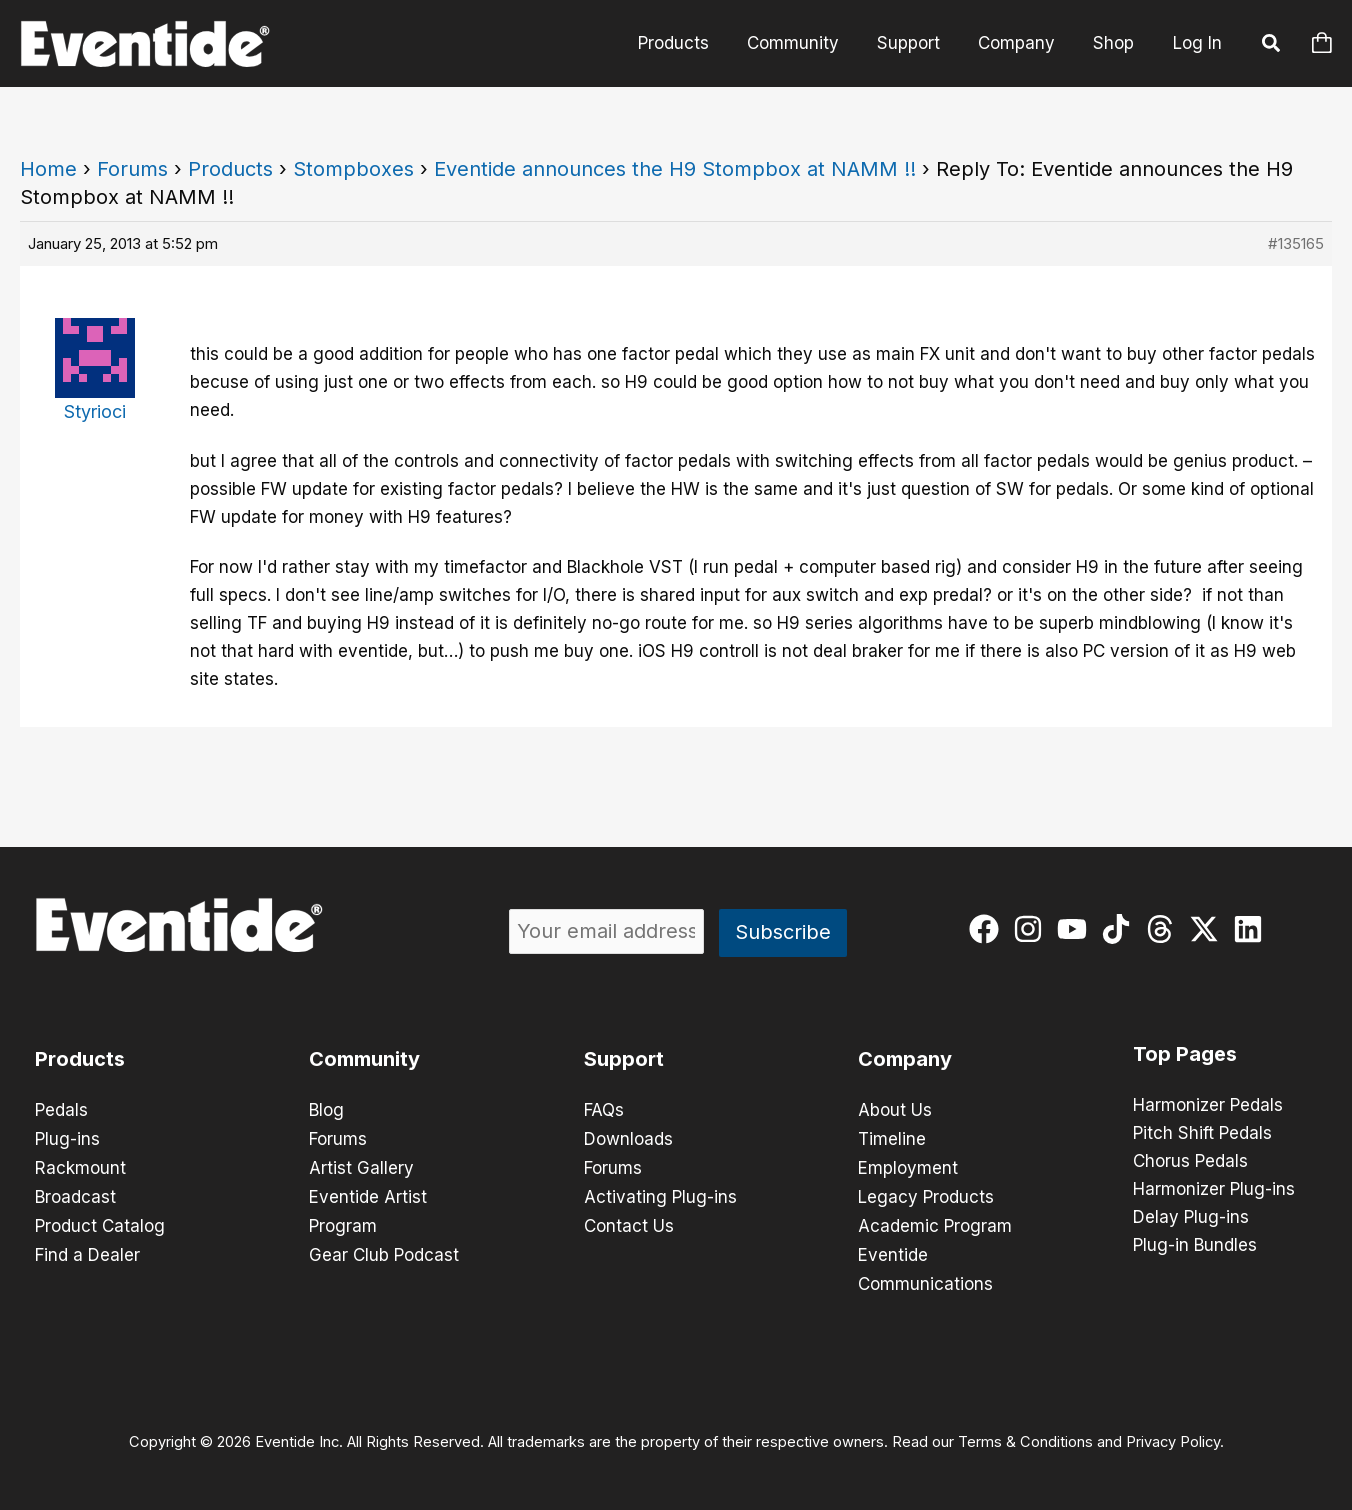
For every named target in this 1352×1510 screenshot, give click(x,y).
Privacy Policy (1173, 1436)
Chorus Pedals (1190, 1162)
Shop (1115, 43)
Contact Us (629, 1222)
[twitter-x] (1208, 929)
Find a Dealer (87, 1250)
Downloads (628, 1138)
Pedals (61, 1110)
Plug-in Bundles (1195, 1246)
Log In (1197, 43)
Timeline (892, 1138)
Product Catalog (100, 1222)
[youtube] (1076, 929)
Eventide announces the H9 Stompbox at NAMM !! (675, 169)
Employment (908, 1166)
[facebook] (988, 929)
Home (48, 169)
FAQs (604, 1110)
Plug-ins (67, 1138)
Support (918, 43)
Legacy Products (926, 1194)
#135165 (1296, 243)
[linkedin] (1252, 929)
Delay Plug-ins (1191, 1218)
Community (807, 43)
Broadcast (75, 1194)
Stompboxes (353, 169)
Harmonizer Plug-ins (1214, 1190)
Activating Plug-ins (660, 1194)
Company (1022, 43)
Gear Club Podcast (384, 1250)
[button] (1272, 46)
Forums (132, 169)
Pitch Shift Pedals (1202, 1134)
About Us (895, 1110)
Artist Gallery (361, 1166)
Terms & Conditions (1025, 1436)
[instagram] (1032, 929)
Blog (326, 1110)
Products (691, 43)
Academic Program (935, 1222)
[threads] (1164, 929)
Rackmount (80, 1166)
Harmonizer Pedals (1208, 1106)
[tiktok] (1120, 929)
